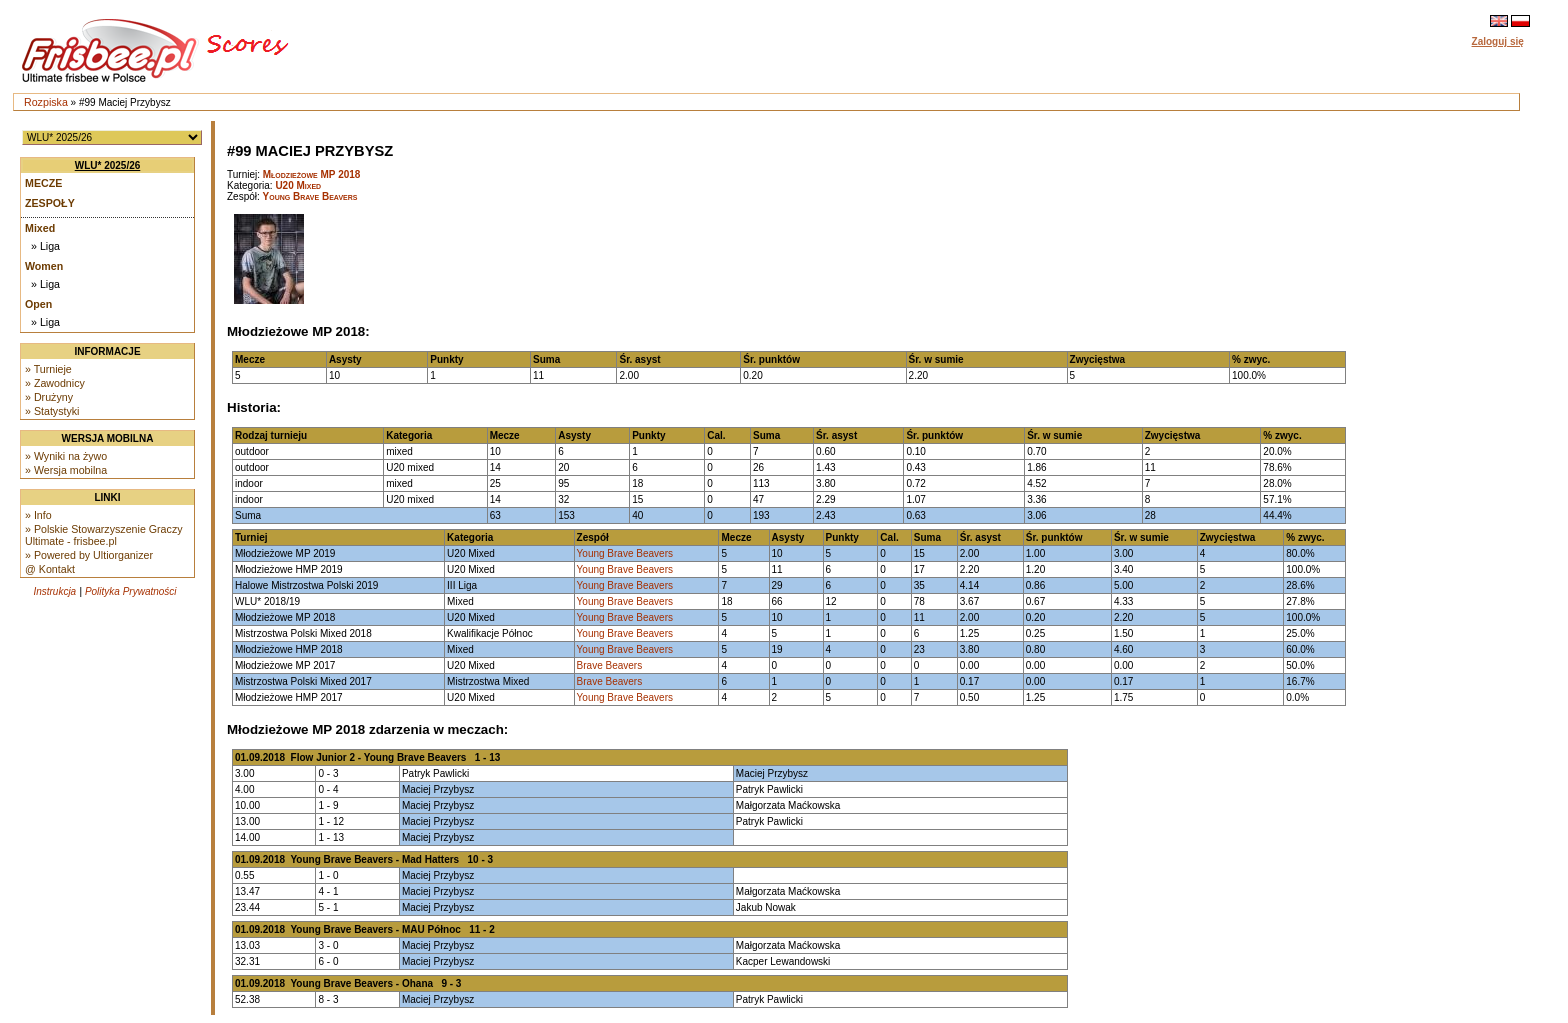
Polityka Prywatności (131, 591)
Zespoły (50, 203)
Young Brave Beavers (310, 196)
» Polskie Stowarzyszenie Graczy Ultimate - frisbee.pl (104, 535)
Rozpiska (46, 102)
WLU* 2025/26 (108, 165)
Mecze (43, 183)
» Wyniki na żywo (66, 456)
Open (38, 304)
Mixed (40, 228)
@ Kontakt (50, 569)
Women (44, 266)
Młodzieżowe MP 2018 (312, 174)
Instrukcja (54, 591)
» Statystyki (52, 411)
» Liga (45, 246)
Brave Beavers (610, 665)
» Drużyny (49, 397)
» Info (38, 515)
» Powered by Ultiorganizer (89, 555)
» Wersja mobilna (66, 470)
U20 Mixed (298, 185)
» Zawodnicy (55, 383)
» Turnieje (48, 369)
